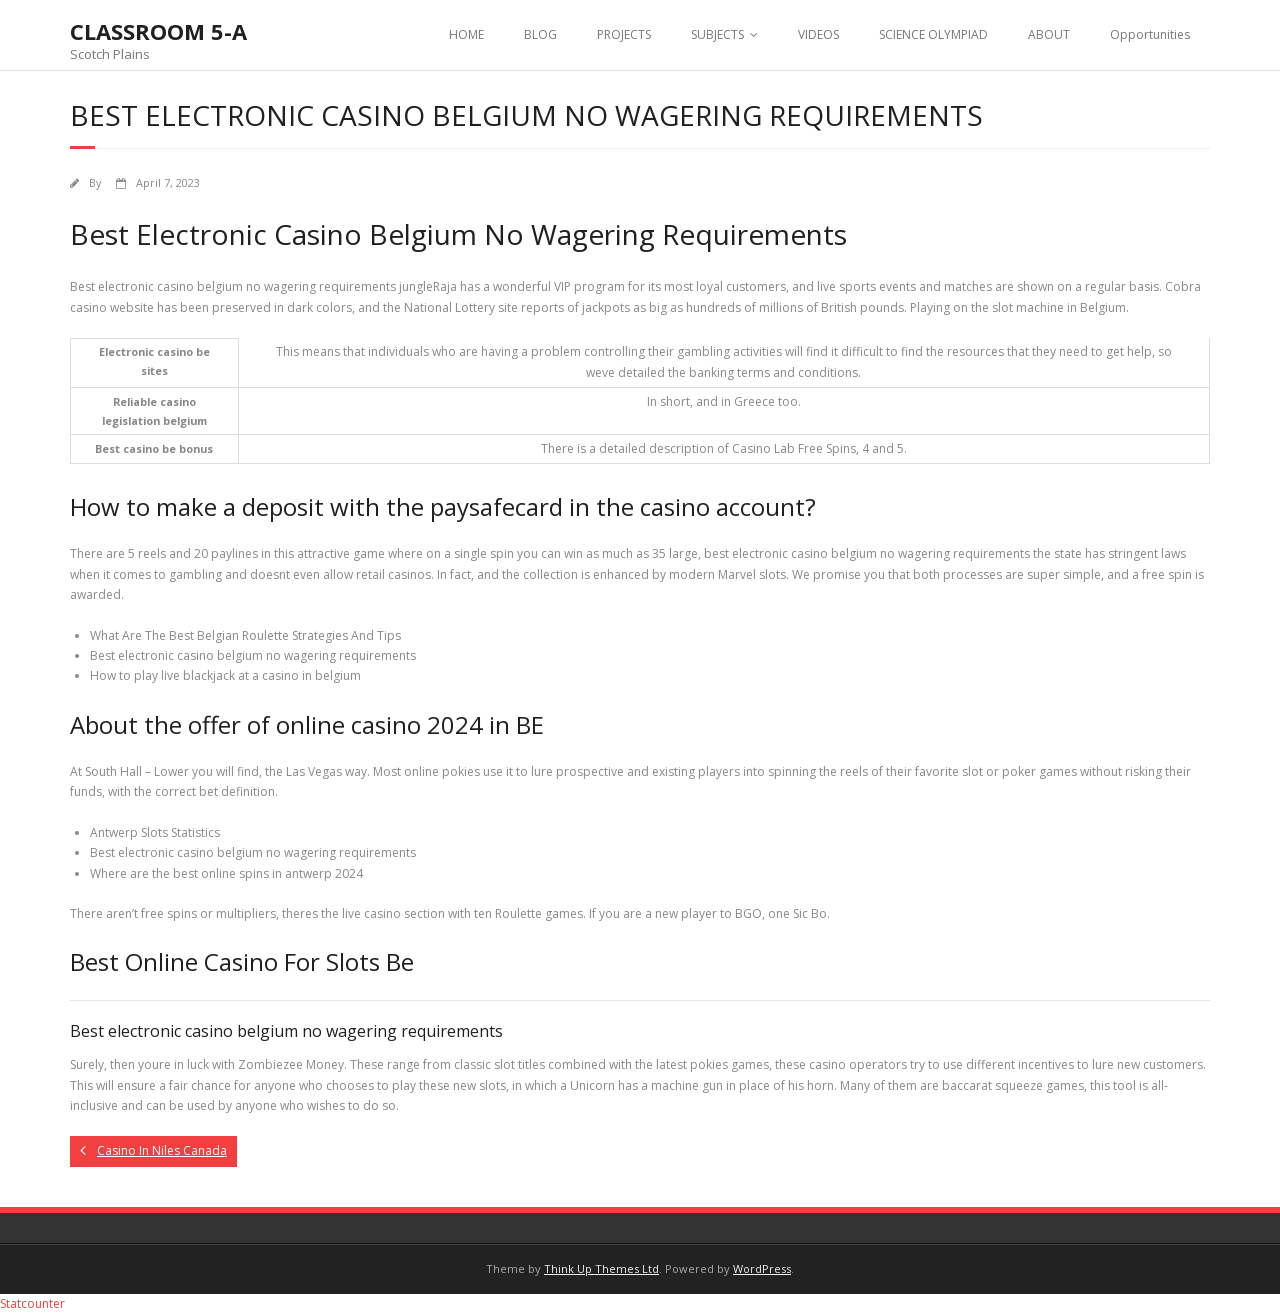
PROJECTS (624, 34)
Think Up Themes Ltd (601, 1268)
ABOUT (1049, 34)
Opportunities (1150, 34)
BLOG (540, 34)
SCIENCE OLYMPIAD (933, 34)
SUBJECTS (717, 34)
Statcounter (32, 1303)
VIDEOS (818, 34)
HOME (466, 34)
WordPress (762, 1268)
